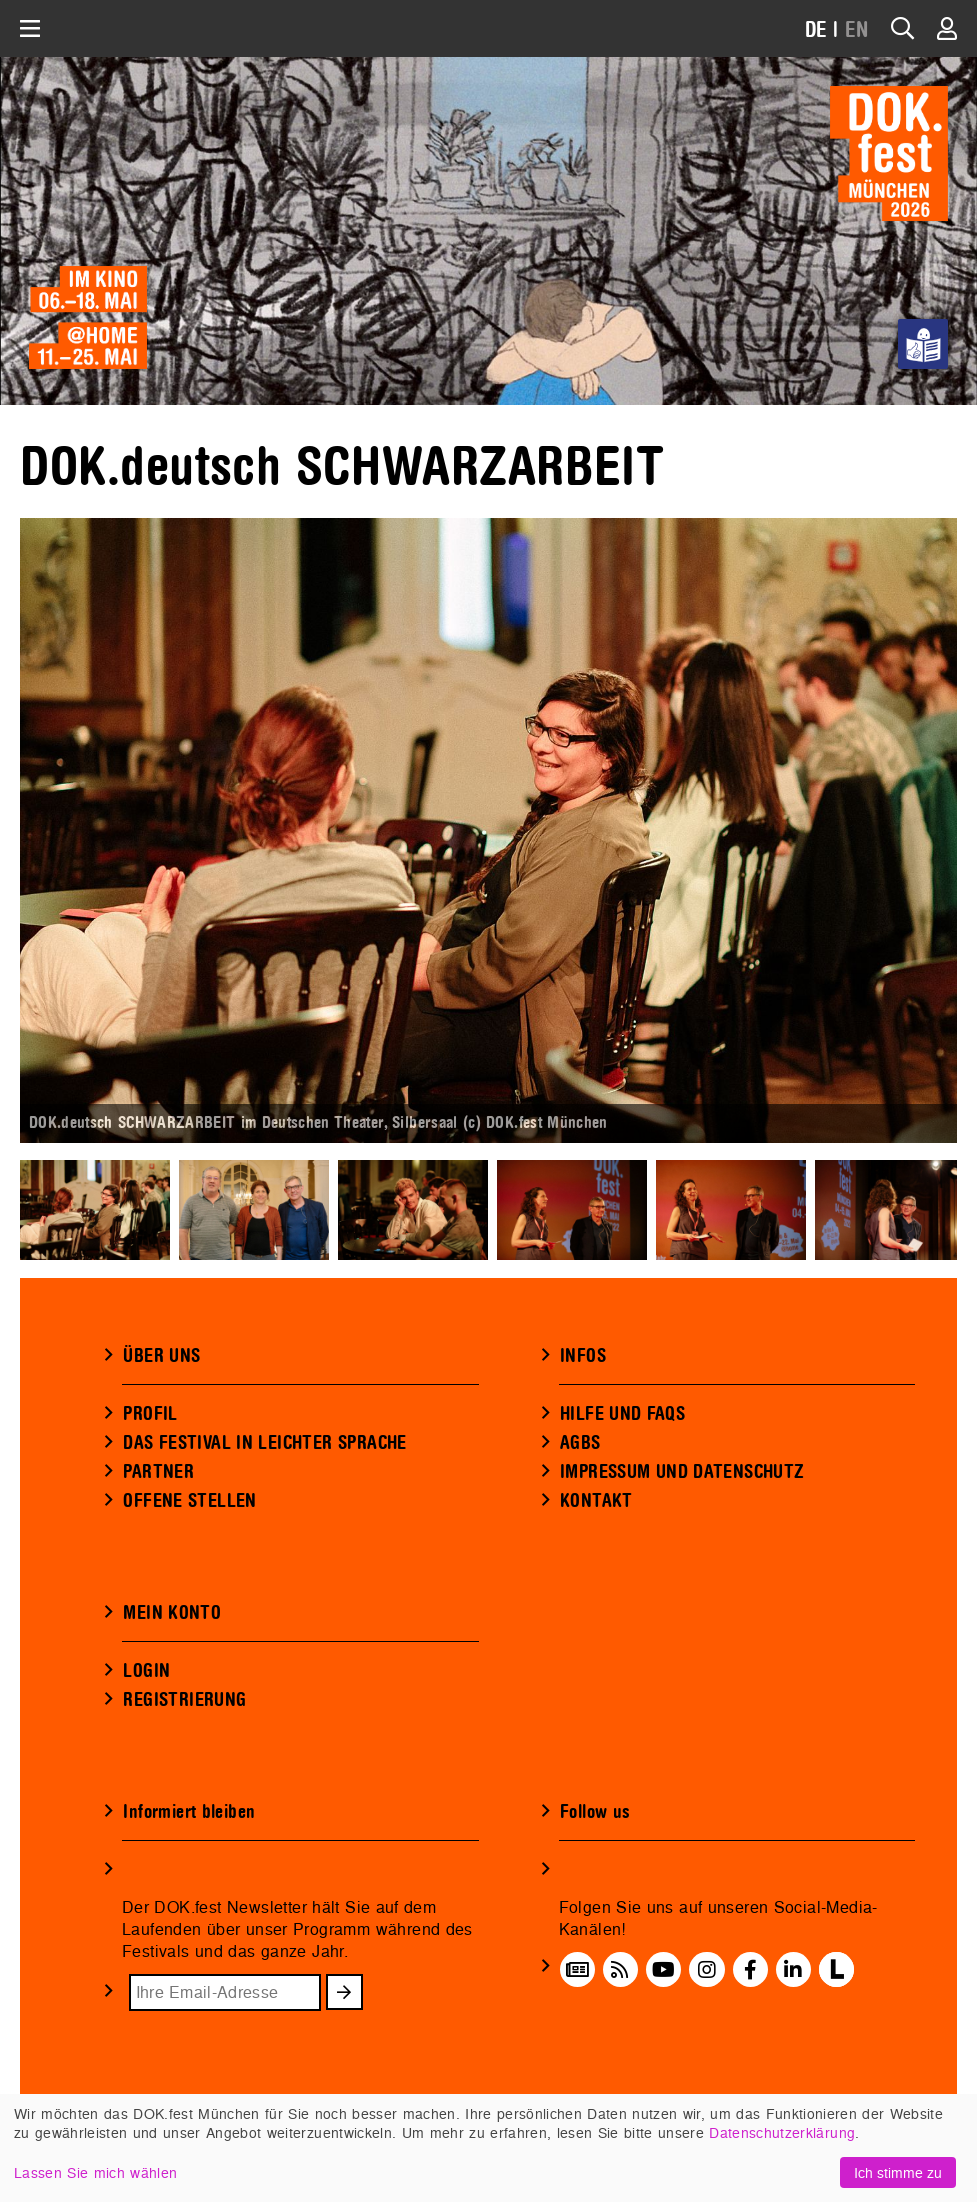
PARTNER (158, 1472)
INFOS (583, 1356)
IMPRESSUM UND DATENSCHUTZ (682, 1472)
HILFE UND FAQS (622, 1414)
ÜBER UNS (161, 1356)
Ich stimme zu (898, 2172)
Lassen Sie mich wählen (95, 2172)
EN (857, 30)
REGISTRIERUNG (184, 1700)
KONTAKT (596, 1501)
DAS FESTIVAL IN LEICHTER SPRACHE (264, 1443)
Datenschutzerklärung (782, 2132)
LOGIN (146, 1671)
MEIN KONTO (172, 1613)
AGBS (580, 1443)
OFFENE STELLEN (189, 1501)
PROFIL (150, 1414)
